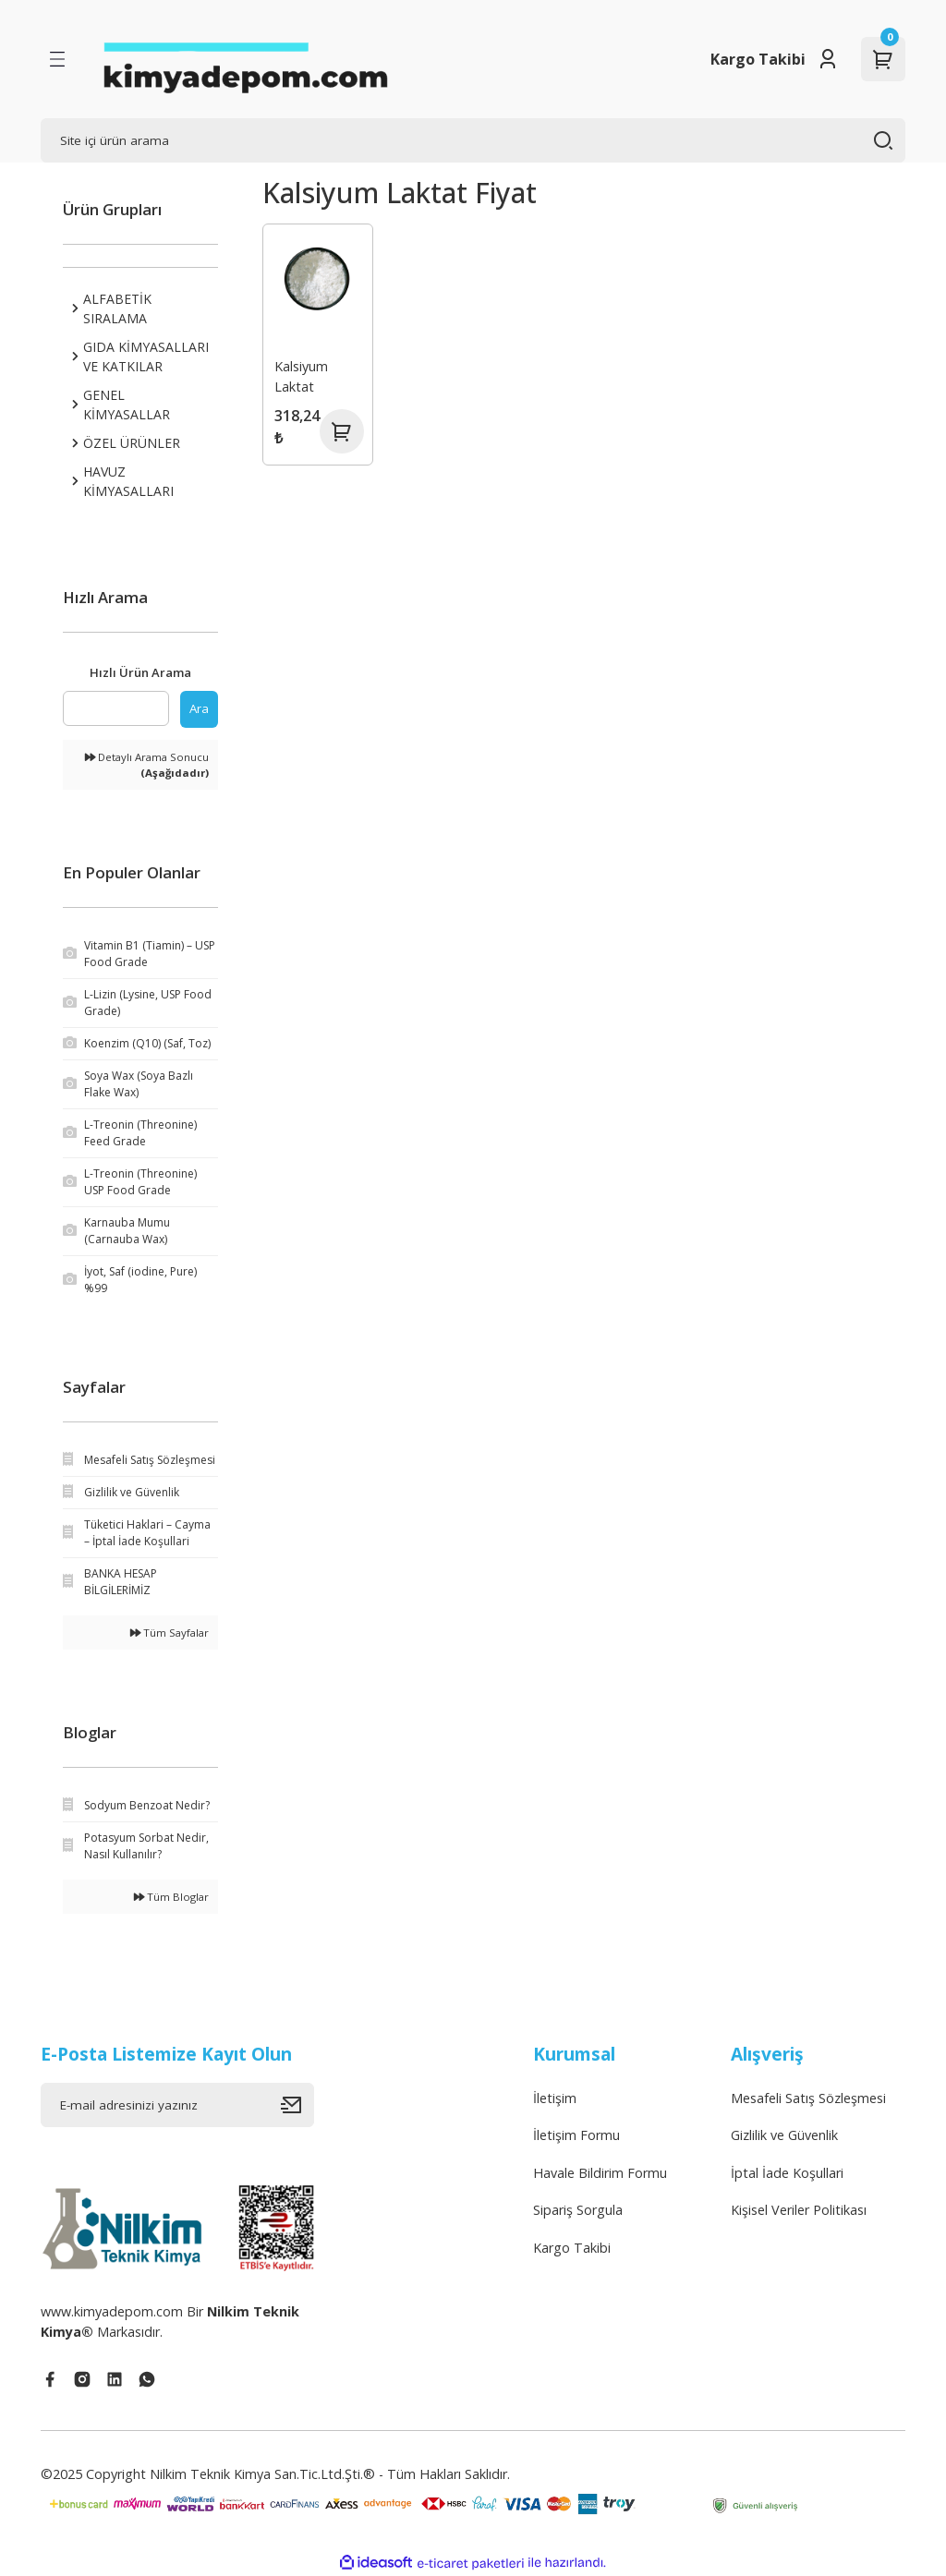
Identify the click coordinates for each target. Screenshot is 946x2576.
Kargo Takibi (758, 59)
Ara (199, 708)
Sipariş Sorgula (578, 2210)
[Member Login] (828, 59)
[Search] (473, 140)
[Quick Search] (116, 708)
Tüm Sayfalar (169, 1632)
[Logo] (245, 59)
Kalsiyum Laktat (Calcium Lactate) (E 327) (308, 379)
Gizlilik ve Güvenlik (784, 2135)
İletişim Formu (576, 2135)
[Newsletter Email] (177, 2105)
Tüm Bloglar (171, 1897)
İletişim (554, 2098)
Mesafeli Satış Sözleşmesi (808, 2098)
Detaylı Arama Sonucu (147, 765)
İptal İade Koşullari (787, 2173)
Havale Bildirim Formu (600, 2173)
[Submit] (297, 2105)
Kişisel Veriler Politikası (799, 2210)
